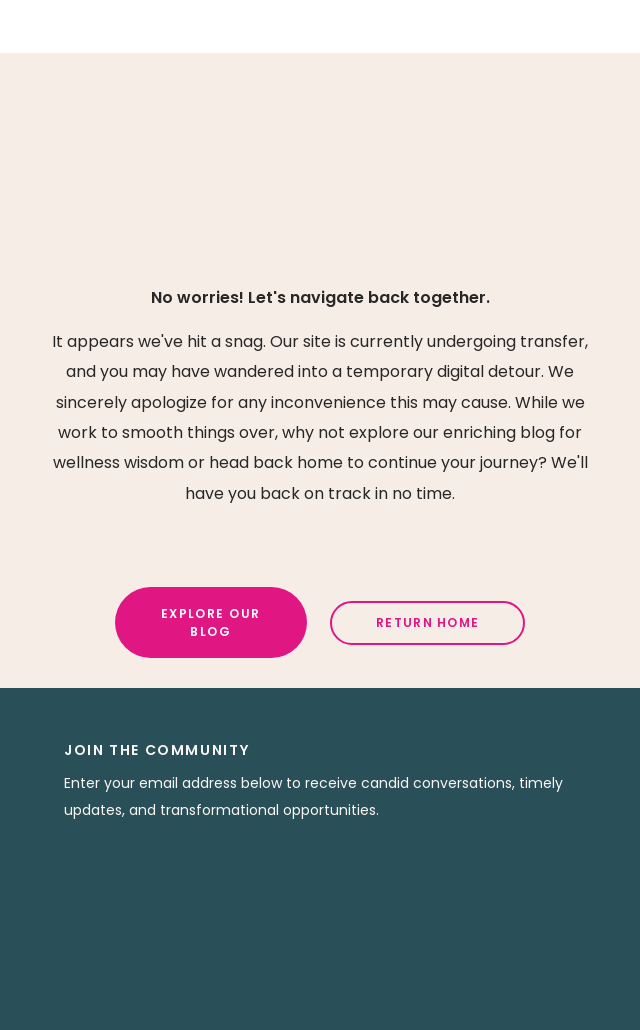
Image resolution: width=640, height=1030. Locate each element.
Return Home (427, 622)
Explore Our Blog (211, 622)
